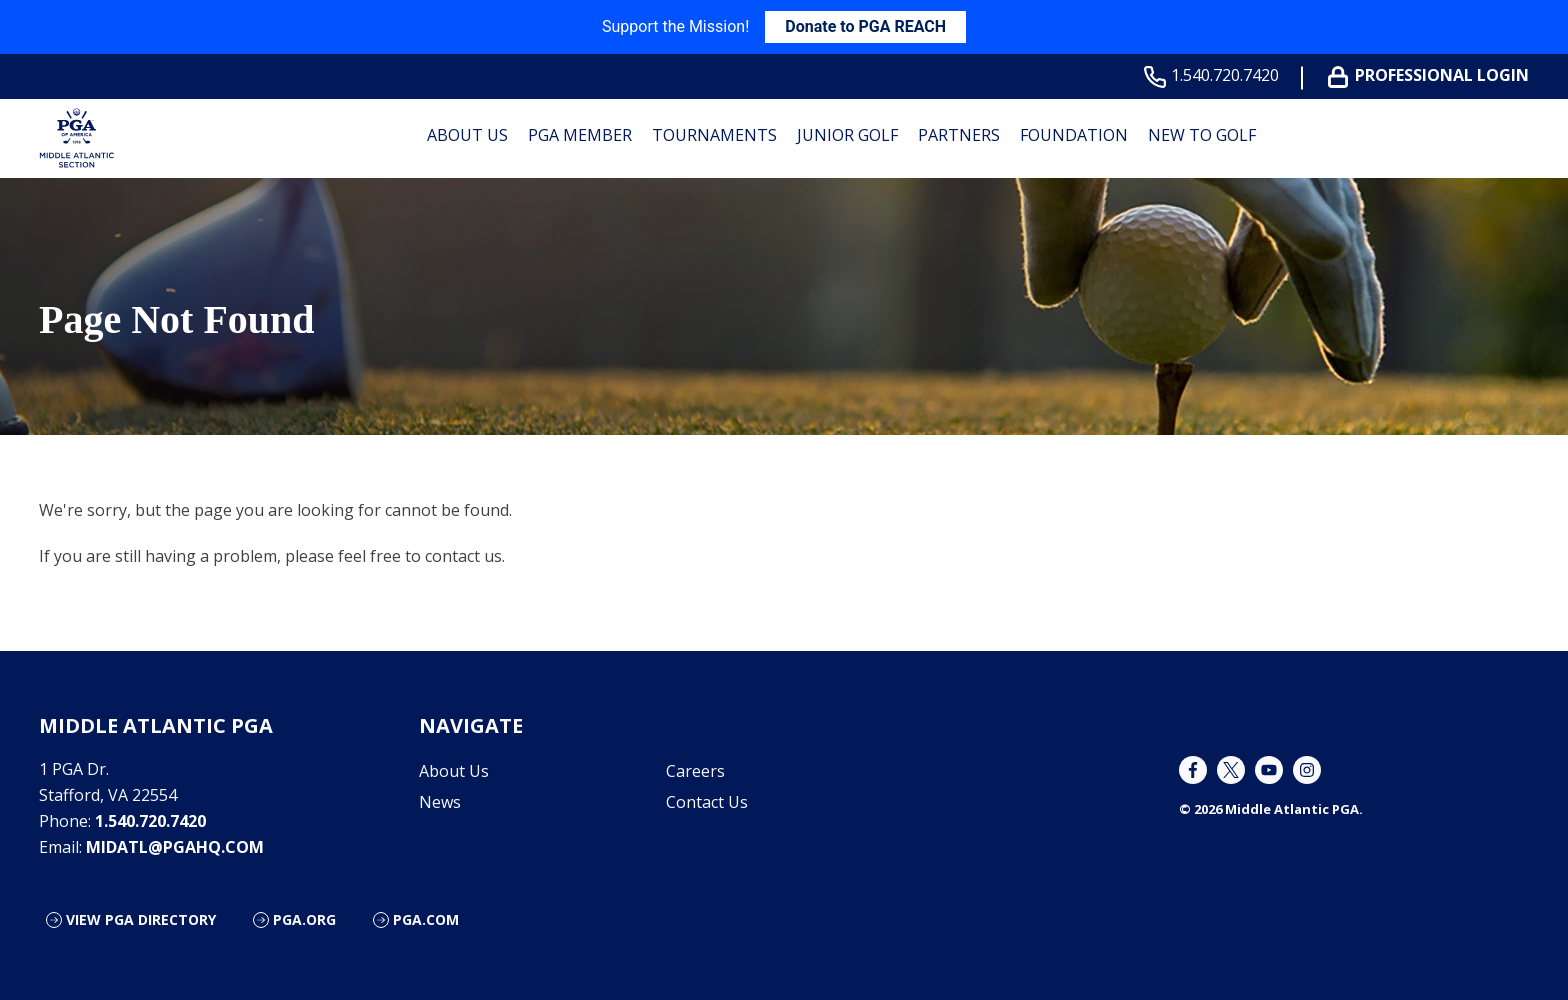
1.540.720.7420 (1215, 75)
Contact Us (707, 802)
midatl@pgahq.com (175, 847)
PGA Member (580, 135)
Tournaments (714, 135)
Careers (695, 771)
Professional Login (1432, 75)
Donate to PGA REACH (865, 26)
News (440, 802)
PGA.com (426, 919)
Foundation (1074, 135)
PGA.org (304, 919)
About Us (467, 135)
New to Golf (1202, 135)
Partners (959, 135)
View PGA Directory (141, 919)
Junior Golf (847, 135)
